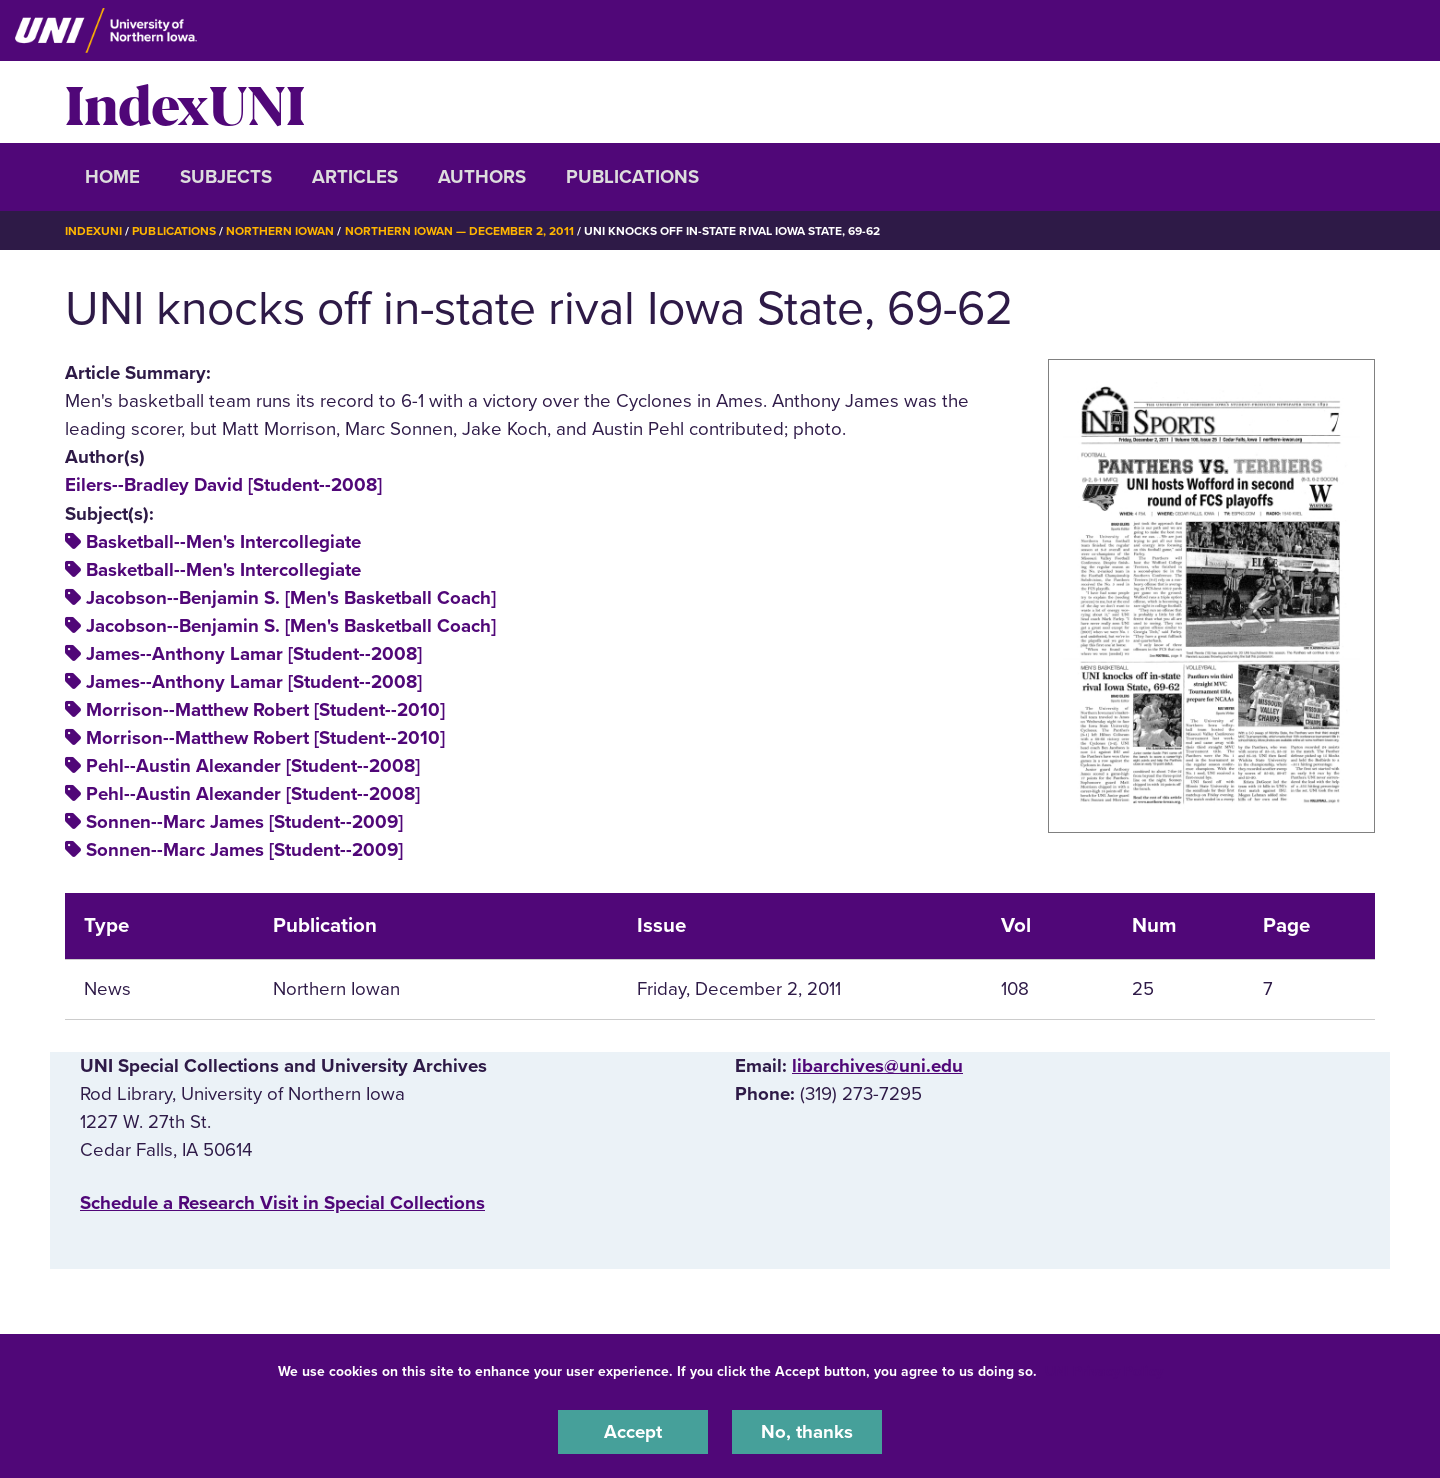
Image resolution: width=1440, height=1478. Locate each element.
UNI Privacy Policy (1104, 1371)
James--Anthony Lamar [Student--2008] (254, 654)
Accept (633, 1432)
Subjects (226, 177)
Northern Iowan (280, 231)
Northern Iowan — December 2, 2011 (459, 231)
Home (112, 177)
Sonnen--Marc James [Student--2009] (244, 822)
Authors (482, 177)
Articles (355, 177)
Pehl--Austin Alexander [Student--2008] (253, 766)
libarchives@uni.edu (877, 1066)
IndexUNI (185, 102)
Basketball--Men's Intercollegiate (223, 542)
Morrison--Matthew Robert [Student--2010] (265, 710)
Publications (632, 177)
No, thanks (807, 1432)
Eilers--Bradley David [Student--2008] (223, 485)
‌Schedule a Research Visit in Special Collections (282, 1203)
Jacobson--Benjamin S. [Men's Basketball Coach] (291, 598)
